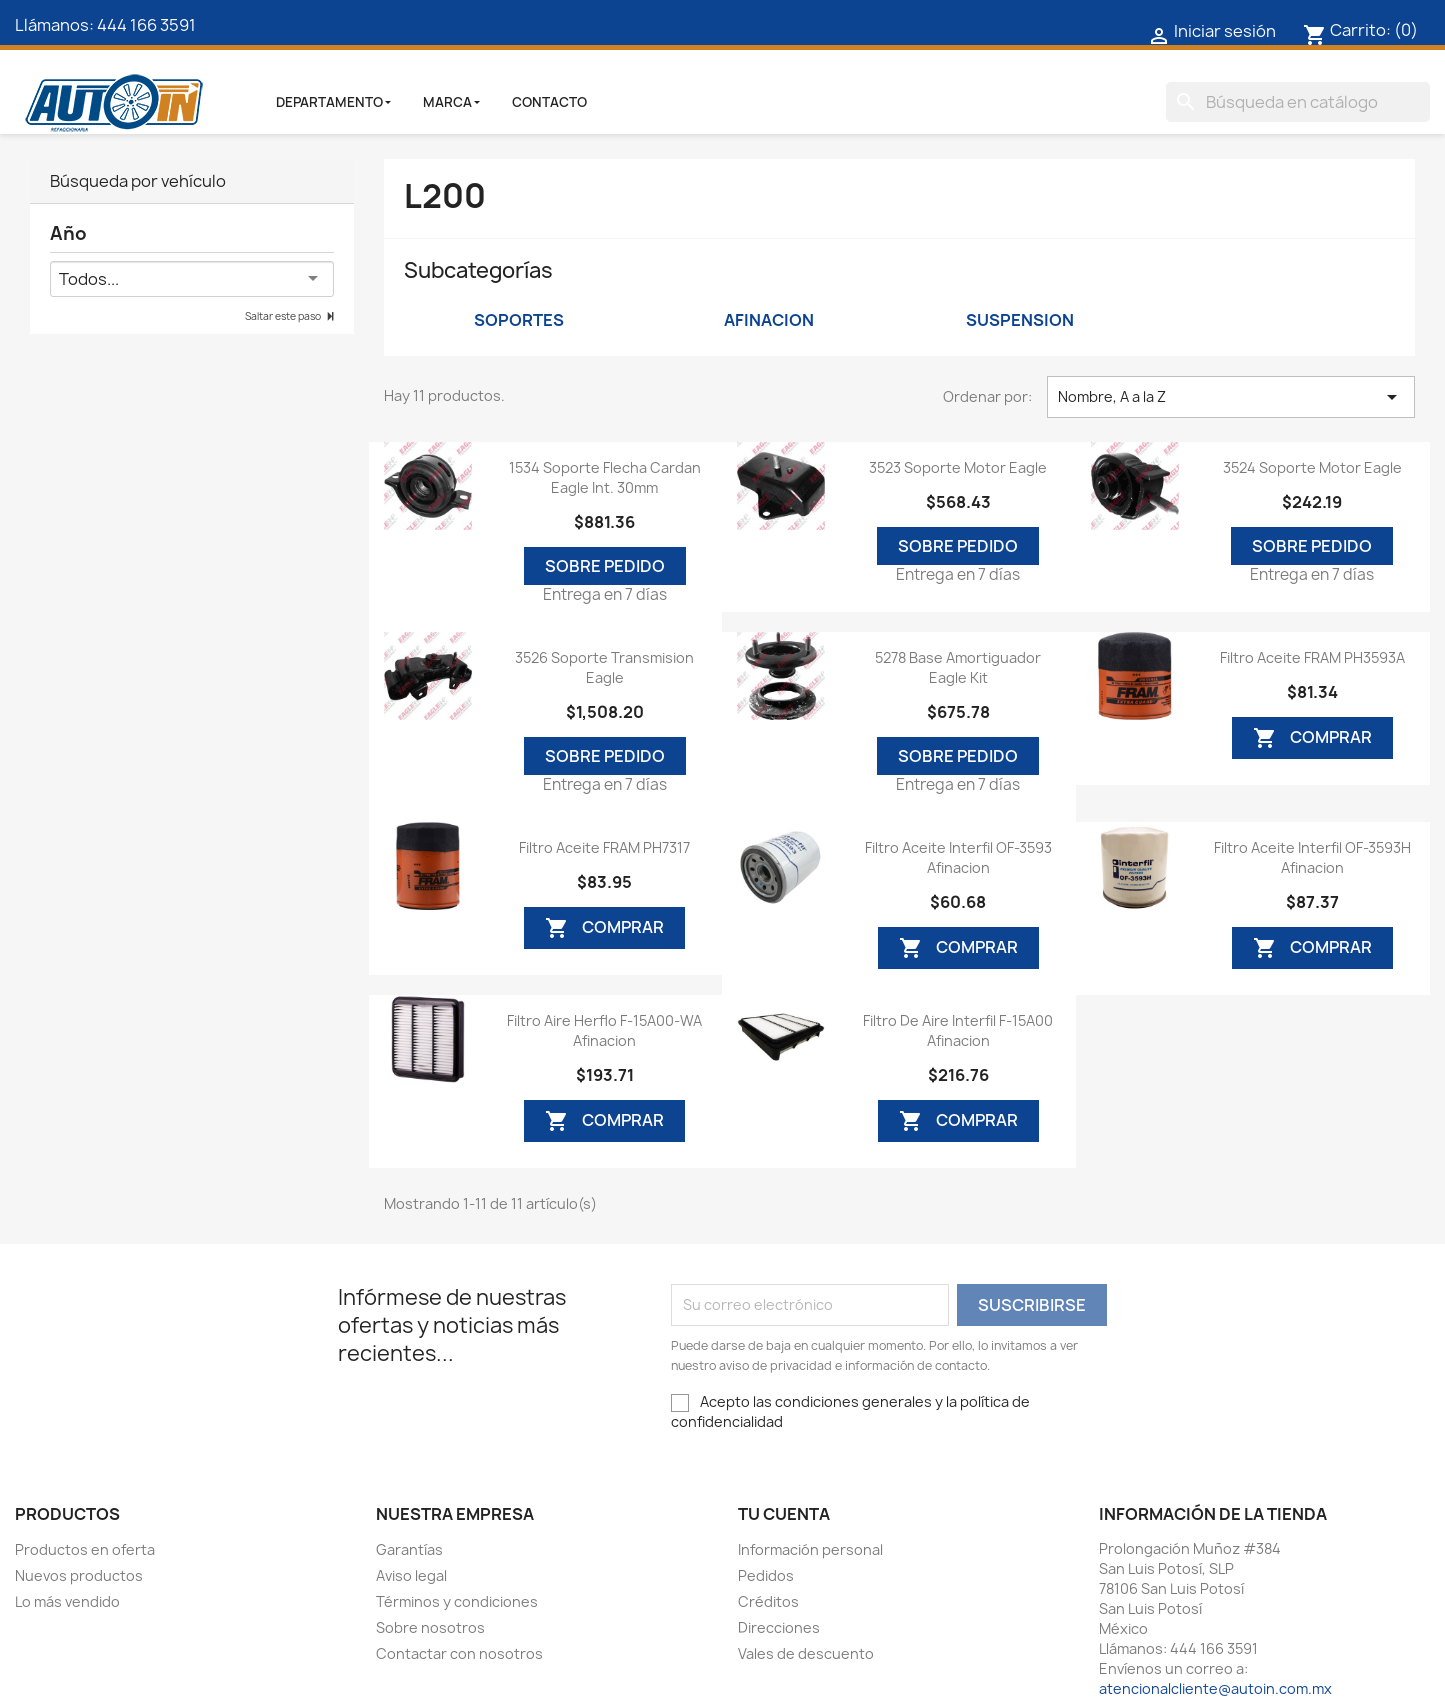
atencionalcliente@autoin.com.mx (1215, 1688)
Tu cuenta (784, 1514)
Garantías (409, 1549)
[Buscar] (1298, 102)
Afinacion (769, 320)
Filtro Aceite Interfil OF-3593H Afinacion (1312, 857)
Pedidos (766, 1575)
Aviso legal (411, 1575)
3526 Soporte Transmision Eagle (604, 667)
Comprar (1312, 737)
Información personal (810, 1549)
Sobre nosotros (430, 1627)
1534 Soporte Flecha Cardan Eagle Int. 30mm (605, 477)
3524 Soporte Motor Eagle (1312, 467)
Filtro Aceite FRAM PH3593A (1312, 657)
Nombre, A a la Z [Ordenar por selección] (1231, 397)
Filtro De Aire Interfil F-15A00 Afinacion (958, 1030)
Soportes (519, 320)
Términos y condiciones (457, 1601)
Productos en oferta (85, 1549)
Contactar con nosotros (459, 1653)
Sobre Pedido (605, 566)
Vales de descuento (806, 1653)
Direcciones (779, 1627)
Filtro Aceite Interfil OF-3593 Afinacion (958, 857)
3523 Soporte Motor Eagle (958, 467)
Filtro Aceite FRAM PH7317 (604, 847)
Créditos (768, 1601)
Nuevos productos (79, 1575)
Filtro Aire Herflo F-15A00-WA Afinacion (604, 1030)
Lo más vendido (67, 1601)
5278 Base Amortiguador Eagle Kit (958, 667)
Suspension (1020, 320)
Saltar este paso (284, 316)
